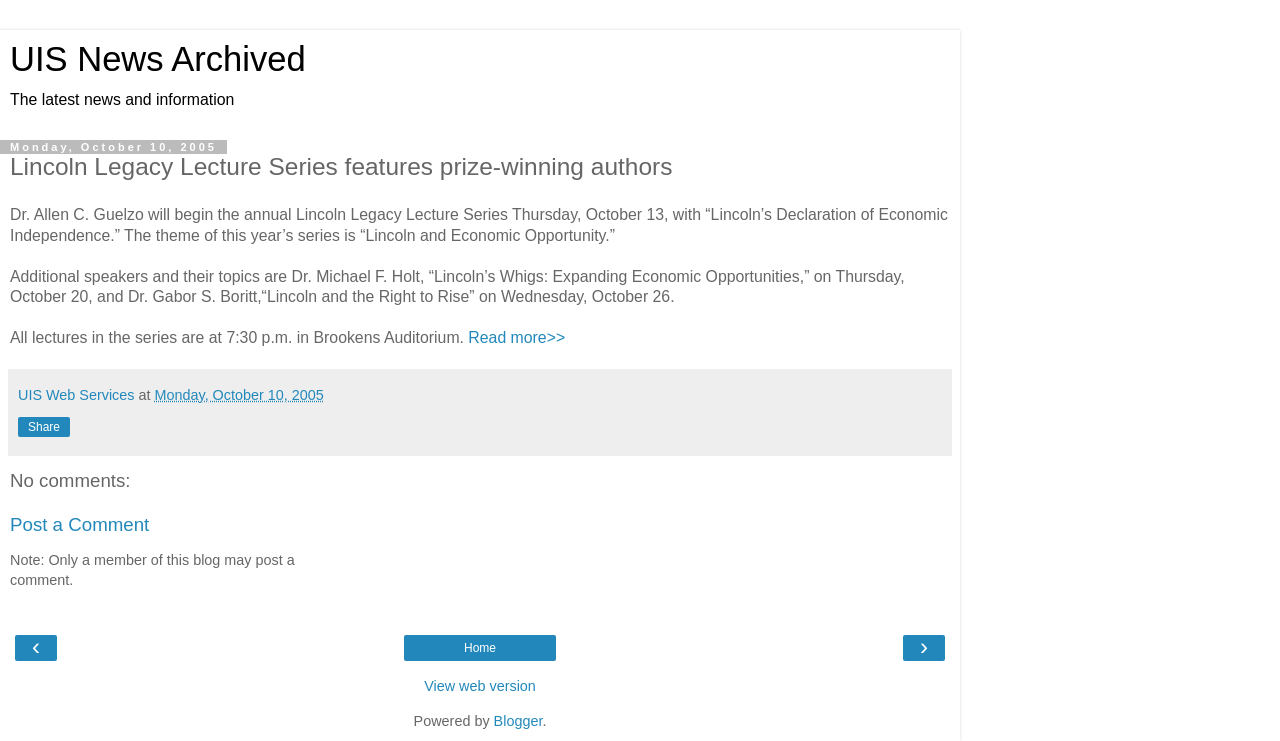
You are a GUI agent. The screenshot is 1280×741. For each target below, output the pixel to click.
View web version (480, 686)
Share (44, 427)
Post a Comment (79, 524)
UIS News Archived (158, 59)
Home (480, 648)
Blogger (518, 721)
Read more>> (516, 337)
